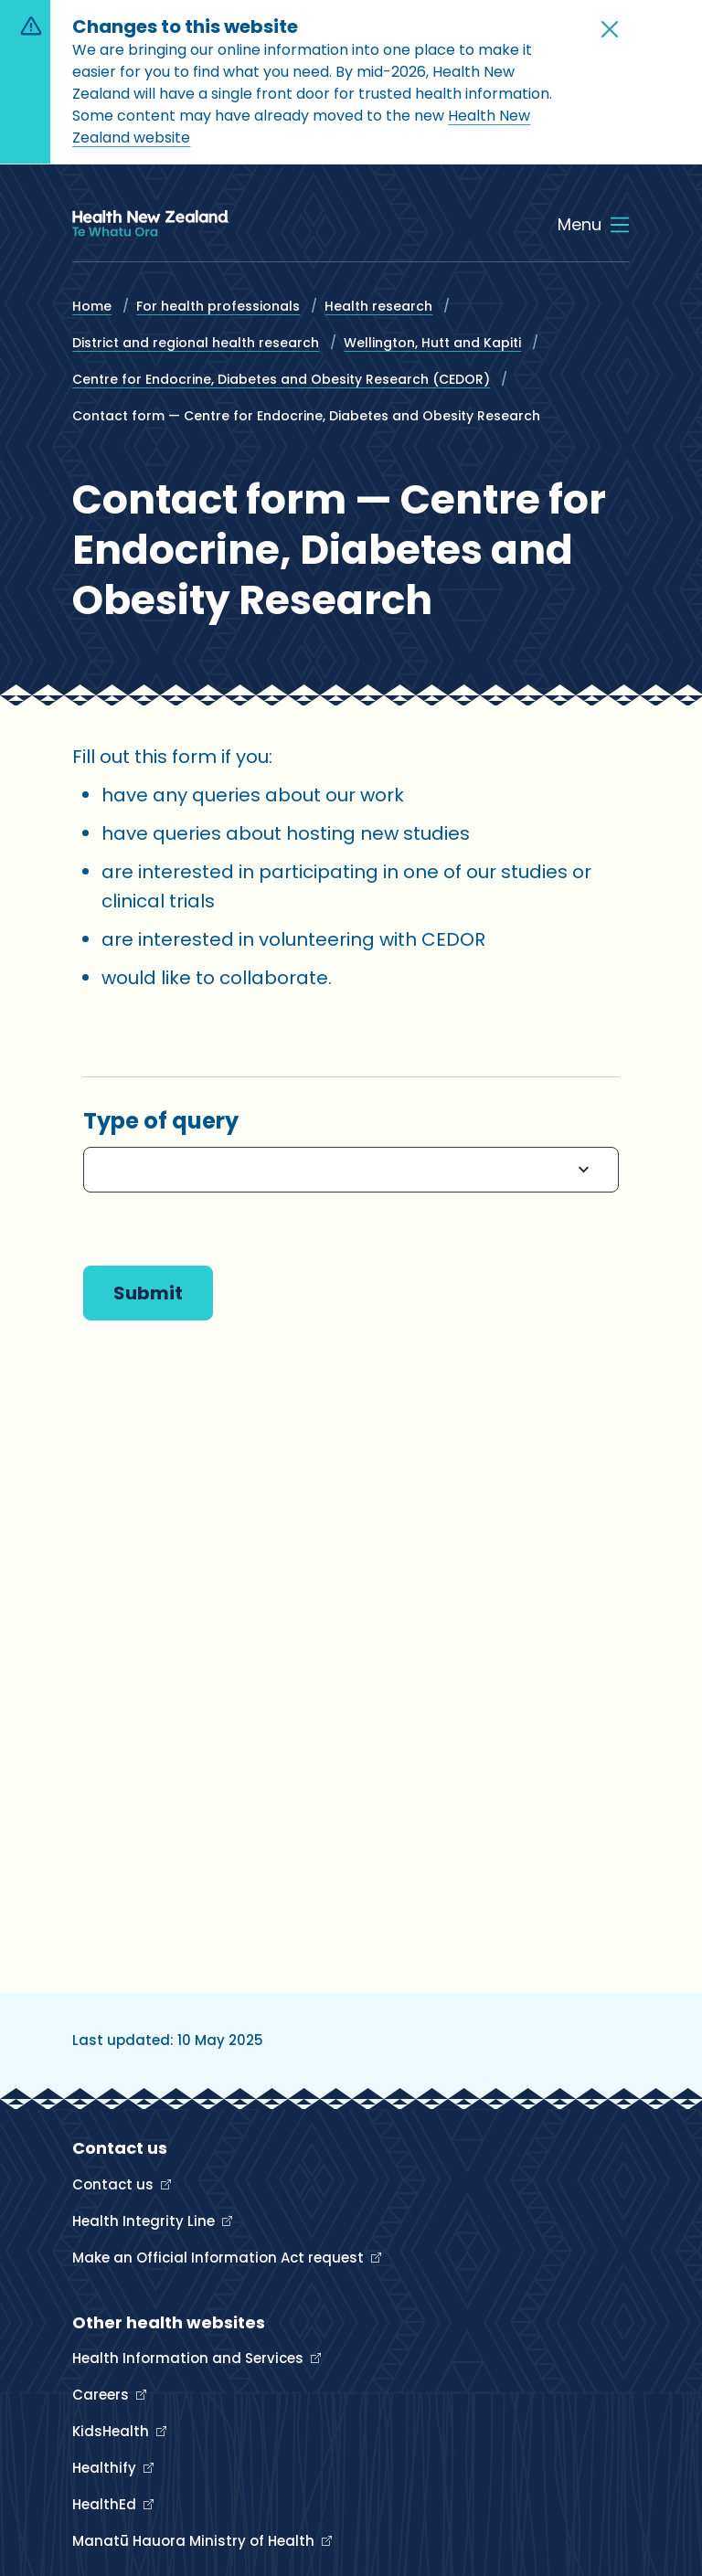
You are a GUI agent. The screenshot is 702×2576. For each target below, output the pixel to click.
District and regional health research (195, 343)
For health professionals (218, 306)
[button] (610, 29)
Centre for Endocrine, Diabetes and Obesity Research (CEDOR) (281, 379)
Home (92, 306)
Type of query (161, 1121)
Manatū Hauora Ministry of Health (195, 2540)
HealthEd (106, 2504)
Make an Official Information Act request (219, 2257)
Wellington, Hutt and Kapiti (432, 343)
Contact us (114, 2184)
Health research (378, 306)
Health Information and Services (189, 2358)
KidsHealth (112, 2431)
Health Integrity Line (145, 2221)
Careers (102, 2394)
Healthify (106, 2467)
